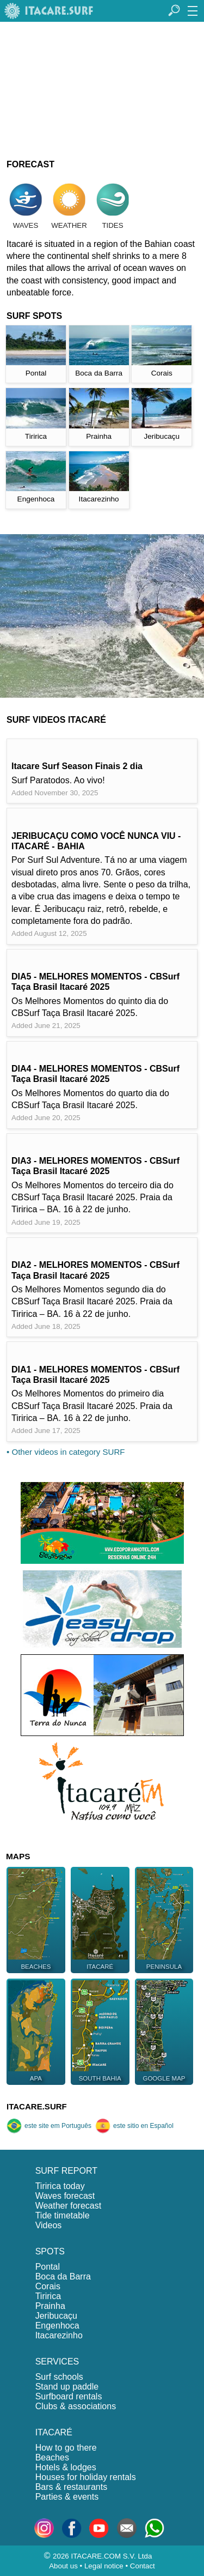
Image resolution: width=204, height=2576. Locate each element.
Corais (47, 2286)
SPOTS (50, 2251)
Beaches (52, 2457)
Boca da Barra (63, 2276)
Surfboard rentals (68, 2396)
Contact (142, 2566)
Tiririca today (60, 2186)
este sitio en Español (134, 2126)
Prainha (50, 2306)
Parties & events (67, 2496)
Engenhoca (57, 2325)
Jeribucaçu (56, 2315)
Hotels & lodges (65, 2467)
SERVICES (57, 2361)
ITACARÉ (53, 2432)
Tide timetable (62, 2215)
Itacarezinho (59, 2335)
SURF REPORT (66, 2170)
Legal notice (103, 2566)
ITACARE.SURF (37, 2106)
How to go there (66, 2447)
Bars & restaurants (71, 2487)
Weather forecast (68, 2205)
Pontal (47, 2266)
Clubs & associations (75, 2406)
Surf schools (59, 2376)
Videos (48, 2225)
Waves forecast (65, 2195)
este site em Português (49, 2126)
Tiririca (48, 2296)
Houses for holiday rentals (85, 2477)
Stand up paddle (67, 2386)
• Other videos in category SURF (66, 1451)
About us (63, 2566)
